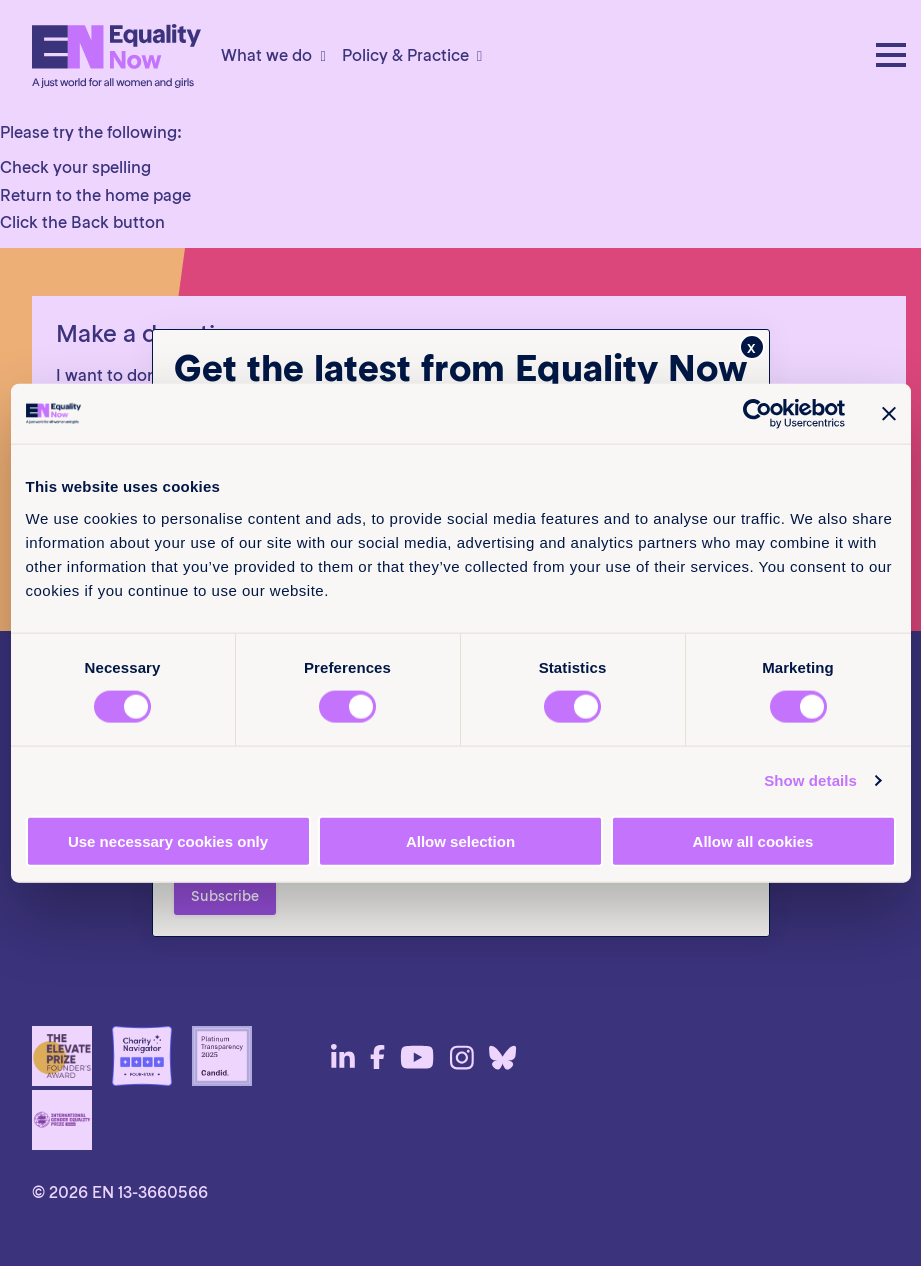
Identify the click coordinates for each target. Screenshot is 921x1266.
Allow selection (460, 840)
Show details (810, 780)
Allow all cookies (753, 840)
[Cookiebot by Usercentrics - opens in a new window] (757, 414)
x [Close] (751, 347)
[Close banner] (889, 414)
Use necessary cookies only (168, 840)
